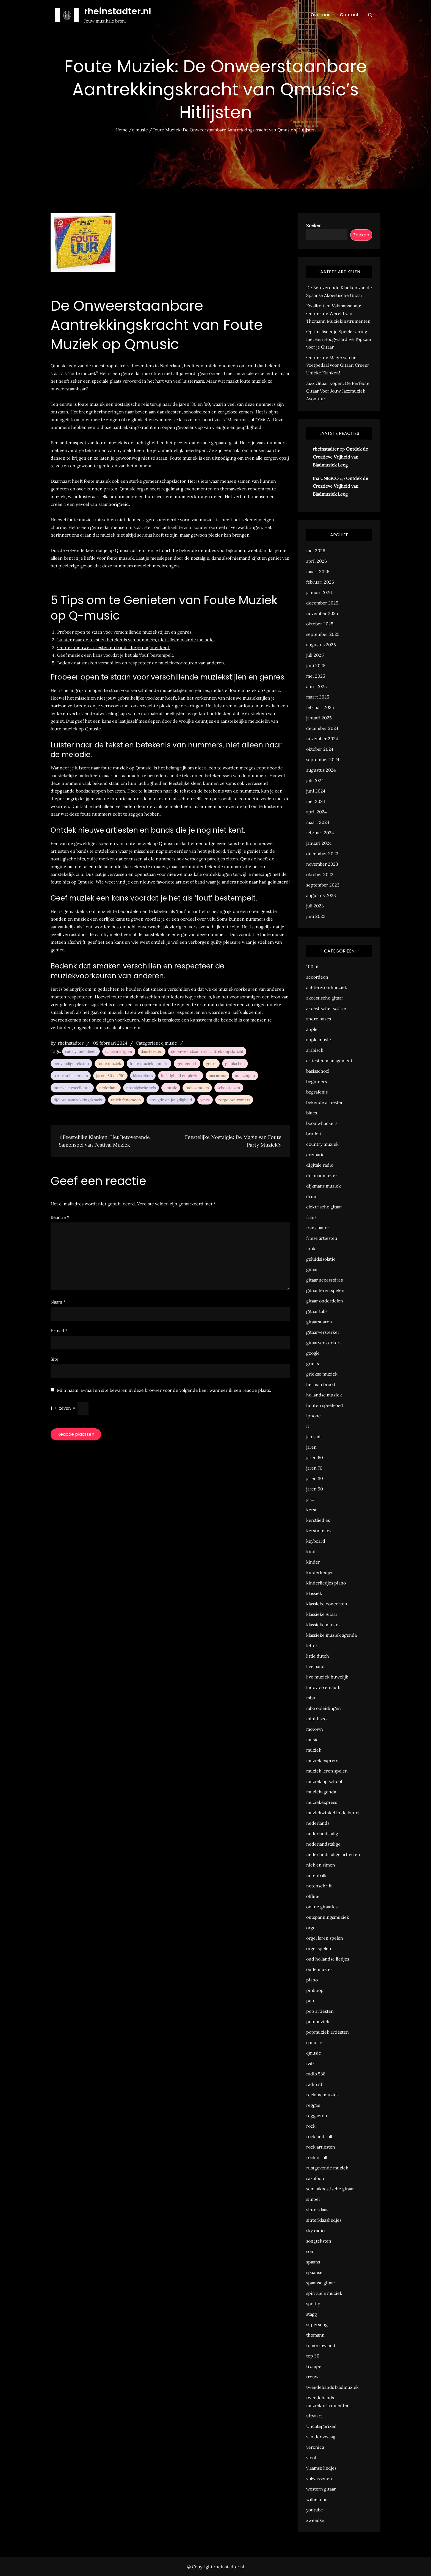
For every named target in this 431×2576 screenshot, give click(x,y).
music (312, 1739)
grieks (312, 1363)
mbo (310, 1697)
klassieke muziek (323, 1624)
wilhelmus (316, 2499)
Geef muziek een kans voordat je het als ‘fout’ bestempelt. (115, 655)
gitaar (312, 1269)
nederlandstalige (323, 1844)
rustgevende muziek (327, 2168)
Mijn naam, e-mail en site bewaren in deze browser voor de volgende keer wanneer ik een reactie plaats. (164, 1390)
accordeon (317, 977)
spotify (313, 2303)
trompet (314, 2366)
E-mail (59, 1330)
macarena (217, 1075)
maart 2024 (317, 822)
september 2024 (322, 759)
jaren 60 (314, 1457)
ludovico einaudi (323, 1687)
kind (311, 1551)
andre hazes (318, 1018)
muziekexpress (321, 1802)
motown (314, 1729)
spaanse (314, 2272)
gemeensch (187, 1063)
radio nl (314, 2084)
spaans (313, 2262)
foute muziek (109, 1063)
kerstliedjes (318, 1520)
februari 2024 (320, 832)
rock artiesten (320, 2147)
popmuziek (317, 2021)
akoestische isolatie (326, 1008)
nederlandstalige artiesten (333, 1854)
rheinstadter (71, 1043)
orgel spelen (318, 1948)
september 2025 (322, 634)
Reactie (60, 1217)
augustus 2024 (321, 770)
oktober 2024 (319, 749)
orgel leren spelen (324, 1938)
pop (310, 2000)
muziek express (322, 1760)
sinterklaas (317, 2209)
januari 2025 (319, 717)
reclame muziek (322, 2094)
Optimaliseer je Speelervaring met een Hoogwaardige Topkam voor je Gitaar (338, 339)
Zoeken (314, 225)
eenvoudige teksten (71, 1063)
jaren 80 (314, 1478)
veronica (315, 2447)
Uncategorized (321, 2426)
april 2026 (316, 561)
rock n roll (316, 2157)
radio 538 (315, 2074)
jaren (311, 1447)
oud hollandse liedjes (327, 1959)
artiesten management (329, 1060)
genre (211, 1063)
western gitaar (321, 2489)
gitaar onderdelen (324, 1301)
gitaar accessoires (324, 1280)
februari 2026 (320, 582)
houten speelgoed (324, 1405)
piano (312, 1980)
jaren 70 (314, 1468)
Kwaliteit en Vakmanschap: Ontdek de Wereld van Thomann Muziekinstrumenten (338, 313)
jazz (310, 1499)
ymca (205, 1099)
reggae (313, 2105)
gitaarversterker (322, 1332)
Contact (349, 15)
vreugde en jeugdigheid (171, 1099)
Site (55, 1359)
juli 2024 (315, 780)
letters (312, 1645)
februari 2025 (320, 707)
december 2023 (322, 853)
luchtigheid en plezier (180, 1075)
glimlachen (235, 1063)
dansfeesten (151, 1051)
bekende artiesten (325, 1102)
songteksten (318, 2241)
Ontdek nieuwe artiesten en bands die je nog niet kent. (113, 647)
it (307, 1426)
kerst (311, 1509)
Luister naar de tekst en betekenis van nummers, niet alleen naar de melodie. (136, 639)
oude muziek (319, 1969)
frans (311, 1217)
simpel (313, 2199)
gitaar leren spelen (325, 1290)
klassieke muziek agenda (331, 1635)
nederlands (317, 1823)
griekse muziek (322, 1374)
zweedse (315, 2520)
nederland (108, 1087)
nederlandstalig (322, 1833)
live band (315, 1666)
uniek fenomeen (126, 1099)
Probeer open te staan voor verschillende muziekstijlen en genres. (124, 632)
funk (311, 1248)
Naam (58, 1302)
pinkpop (315, 1990)
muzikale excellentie (72, 1087)
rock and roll (319, 2136)
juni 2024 (315, 791)
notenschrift (319, 1885)
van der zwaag (320, 2436)
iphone (313, 1415)
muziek (313, 1750)
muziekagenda (321, 1791)
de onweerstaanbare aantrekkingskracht (207, 1051)
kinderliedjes (319, 1572)
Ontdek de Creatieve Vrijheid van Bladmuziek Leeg (340, 457)
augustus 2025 (321, 644)
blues (311, 1113)
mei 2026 (315, 550)
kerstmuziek (319, 1530)
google (313, 1353)
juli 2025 (315, 655)
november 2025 (322, 613)
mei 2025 (315, 676)
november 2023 (322, 864)
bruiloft (313, 1133)
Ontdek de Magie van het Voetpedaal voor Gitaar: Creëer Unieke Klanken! (337, 365)
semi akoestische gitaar (330, 2188)
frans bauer (317, 1227)
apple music (318, 1039)
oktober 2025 (319, 623)
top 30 (312, 2356)
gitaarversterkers (323, 1342)
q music (169, 1043)
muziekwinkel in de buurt (332, 1812)
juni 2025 (315, 665)
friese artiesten (321, 1238)
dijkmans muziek (323, 1186)
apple (311, 1029)
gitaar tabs (316, 1311)
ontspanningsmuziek (327, 1917)
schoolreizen (228, 1087)
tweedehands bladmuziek (332, 2387)
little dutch (317, 1656)
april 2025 (316, 686)
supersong (317, 2324)
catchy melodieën (81, 1051)
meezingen (245, 1075)
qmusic (170, 1087)
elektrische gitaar (324, 1207)
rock (311, 2126)
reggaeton (316, 2115)
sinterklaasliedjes (323, 2220)
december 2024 (322, 728)
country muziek (322, 1144)
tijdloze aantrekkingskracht (78, 1099)
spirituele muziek (324, 2293)
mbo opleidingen (323, 1708)
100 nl (312, 966)
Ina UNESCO (326, 478)
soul (310, 2251)
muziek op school (324, 1781)
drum (311, 1196)
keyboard (315, 1541)
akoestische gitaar (324, 998)
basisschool (317, 1071)
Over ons (320, 15)
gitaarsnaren (319, 1321)
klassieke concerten (326, 1603)
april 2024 (316, 812)
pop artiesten (320, 2011)
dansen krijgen (118, 1051)
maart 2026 (317, 571)
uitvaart (314, 2415)
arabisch (315, 1050)
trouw (312, 2376)
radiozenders (197, 1087)
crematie (315, 1154)
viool (311, 2457)
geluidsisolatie (321, 1259)
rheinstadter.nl (117, 11)
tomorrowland (320, 2345)
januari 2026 (319, 592)
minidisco (316, 1718)
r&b (310, 2063)
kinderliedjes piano (326, 1583)
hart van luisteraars (71, 1075)
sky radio (315, 2230)
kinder (313, 1562)
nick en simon (320, 1865)
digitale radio (319, 1165)
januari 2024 (319, 843)
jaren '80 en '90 (110, 1075)
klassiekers (143, 1075)
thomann (315, 2335)
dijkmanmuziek (322, 1175)
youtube (314, 2510)
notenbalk (316, 1875)
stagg (311, 2314)
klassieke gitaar (322, 1614)
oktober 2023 (319, 874)
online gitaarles (322, 1906)
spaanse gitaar (320, 2282)
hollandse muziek (324, 1395)
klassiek (314, 1593)
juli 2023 (315, 906)
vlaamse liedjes (321, 2468)
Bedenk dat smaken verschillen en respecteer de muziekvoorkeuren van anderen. (141, 663)
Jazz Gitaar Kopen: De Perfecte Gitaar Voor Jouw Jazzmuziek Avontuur (337, 390)
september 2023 (322, 885)
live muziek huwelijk (327, 1677)
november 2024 (322, 738)
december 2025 (322, 603)
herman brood (320, 1384)
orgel (311, 1927)
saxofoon (315, 2178)
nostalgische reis (141, 1087)
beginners (316, 1081)
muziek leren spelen (327, 1771)
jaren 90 (314, 1489)
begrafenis (317, 1092)
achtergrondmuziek (326, 987)
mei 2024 (315, 801)
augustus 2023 (321, 895)
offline (312, 1896)
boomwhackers (321, 1123)
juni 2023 (315, 916)
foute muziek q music (149, 1063)
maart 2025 (317, 697)
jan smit (314, 1436)
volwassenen (319, 2478)
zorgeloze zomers (234, 1099)
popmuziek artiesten (327, 2032)
